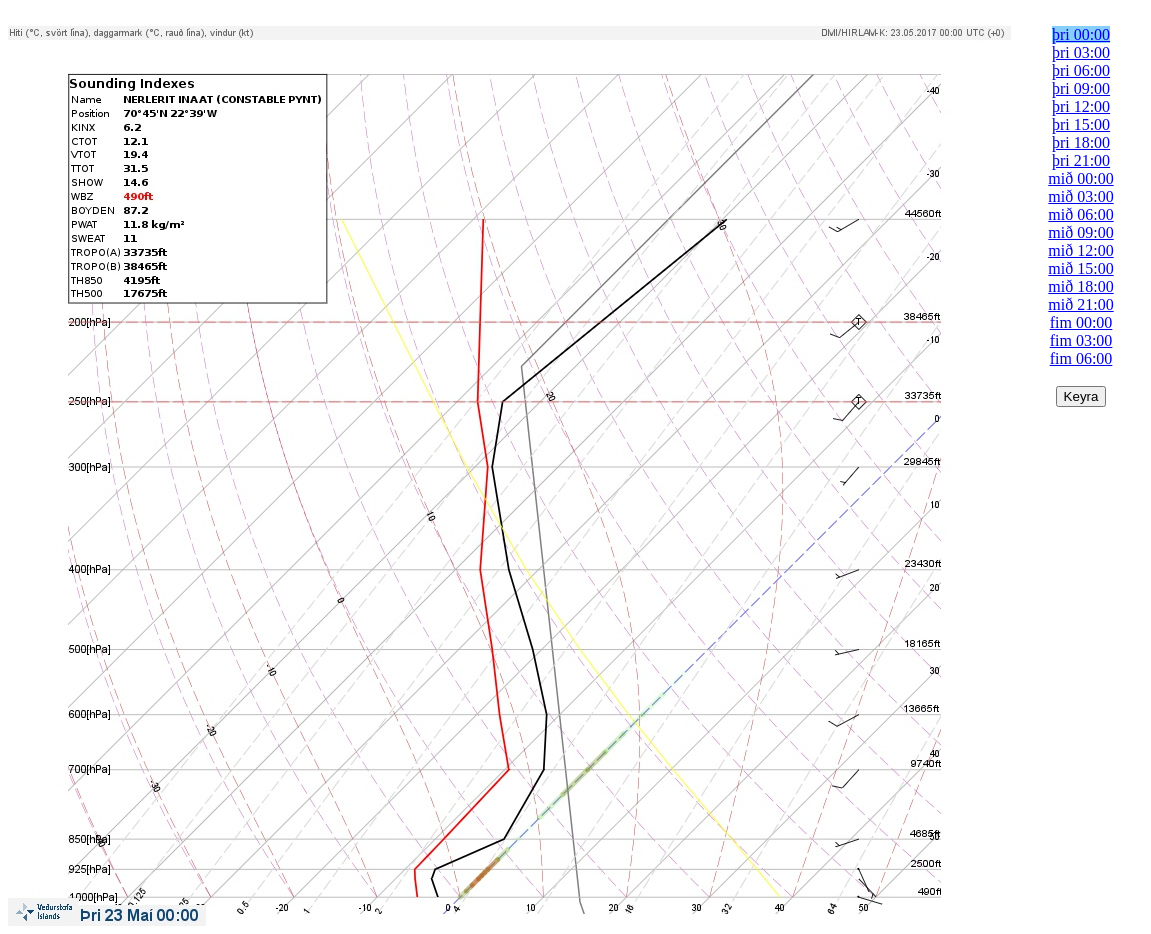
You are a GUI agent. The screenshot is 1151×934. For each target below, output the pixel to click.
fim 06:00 (1081, 358)
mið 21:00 (1080, 304)
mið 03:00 (1080, 196)
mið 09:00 (1080, 232)
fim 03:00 (1081, 340)
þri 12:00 (1081, 106)
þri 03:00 (1081, 52)
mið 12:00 (1080, 250)
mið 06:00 (1080, 214)
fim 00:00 (1081, 322)
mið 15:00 (1080, 268)
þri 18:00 (1081, 142)
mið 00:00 (1080, 178)
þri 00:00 (1081, 34)
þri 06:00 (1081, 70)
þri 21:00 (1081, 160)
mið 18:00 (1080, 286)
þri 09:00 (1081, 88)
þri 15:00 (1081, 124)
